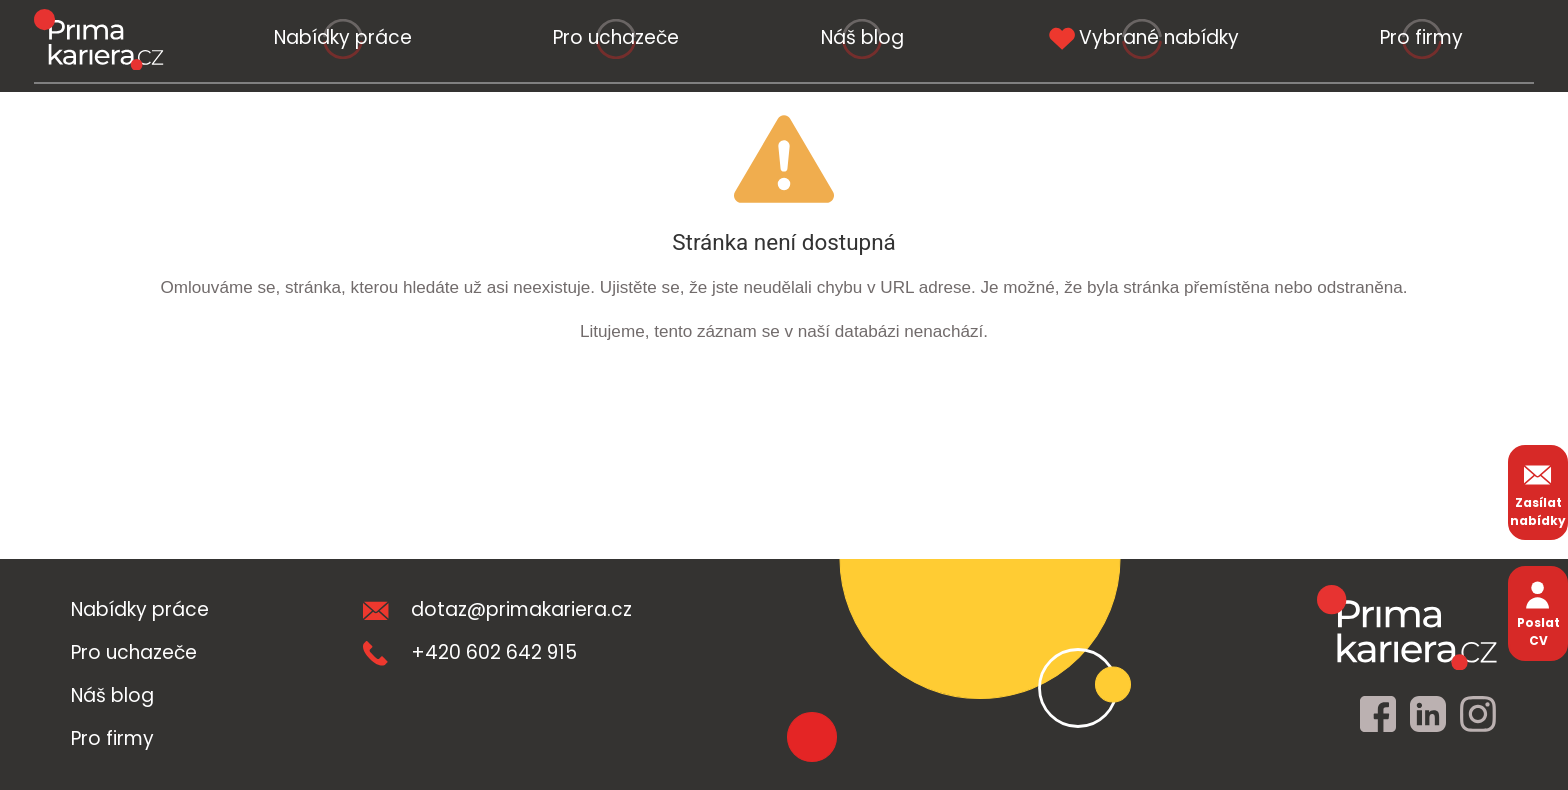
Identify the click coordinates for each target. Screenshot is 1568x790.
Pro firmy (1421, 37)
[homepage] (1407, 627)
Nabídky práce (343, 37)
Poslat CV (1538, 612)
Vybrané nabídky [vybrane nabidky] (1142, 37)
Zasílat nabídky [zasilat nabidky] (1538, 492)
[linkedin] (1428, 715)
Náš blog (862, 37)
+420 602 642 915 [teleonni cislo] (470, 652)
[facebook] (1378, 715)
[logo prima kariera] (98, 39)
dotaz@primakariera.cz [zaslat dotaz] (497, 609)
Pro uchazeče (616, 37)
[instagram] (1478, 715)
